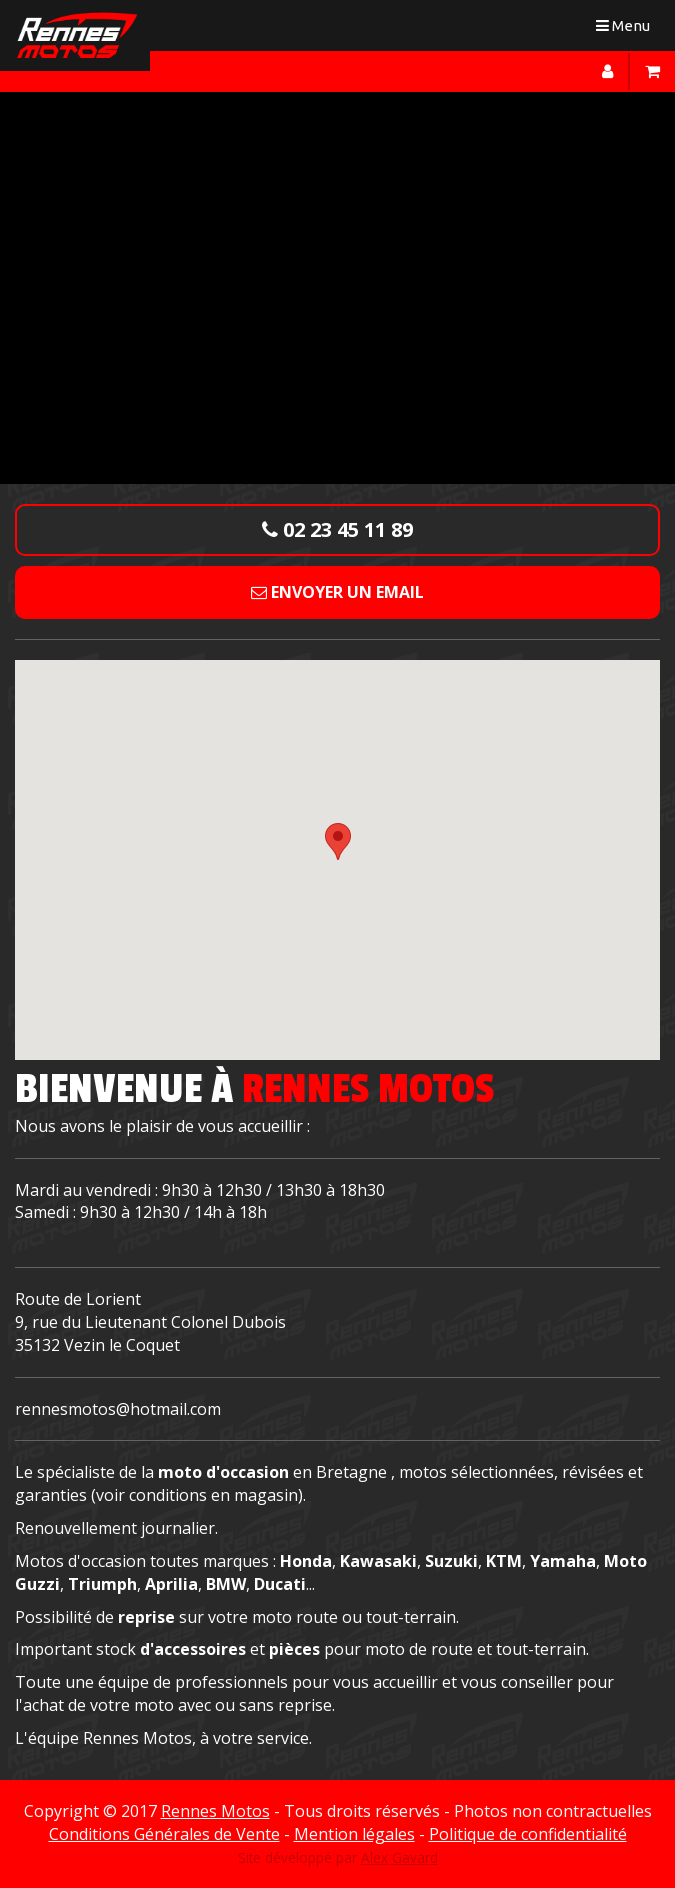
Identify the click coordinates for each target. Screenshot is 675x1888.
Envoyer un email (337, 592)
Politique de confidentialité (528, 1834)
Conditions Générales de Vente (164, 1834)
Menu (627, 29)
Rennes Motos (215, 1811)
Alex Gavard (399, 1857)
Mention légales (354, 1834)
